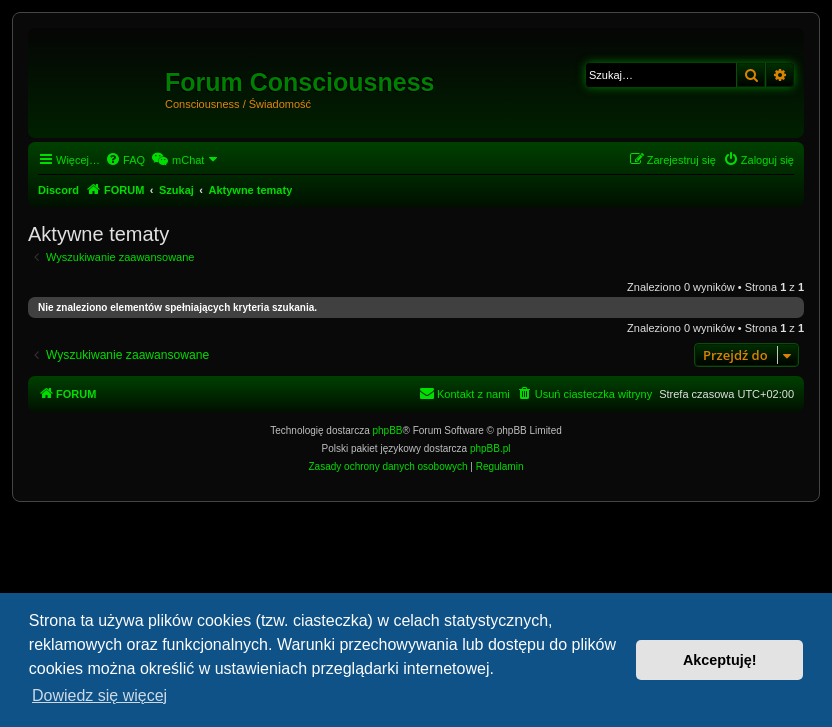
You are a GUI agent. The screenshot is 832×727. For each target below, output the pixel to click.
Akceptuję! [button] (720, 660)
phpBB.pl (490, 448)
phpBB (388, 430)
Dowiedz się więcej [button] (99, 695)
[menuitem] (125, 160)
